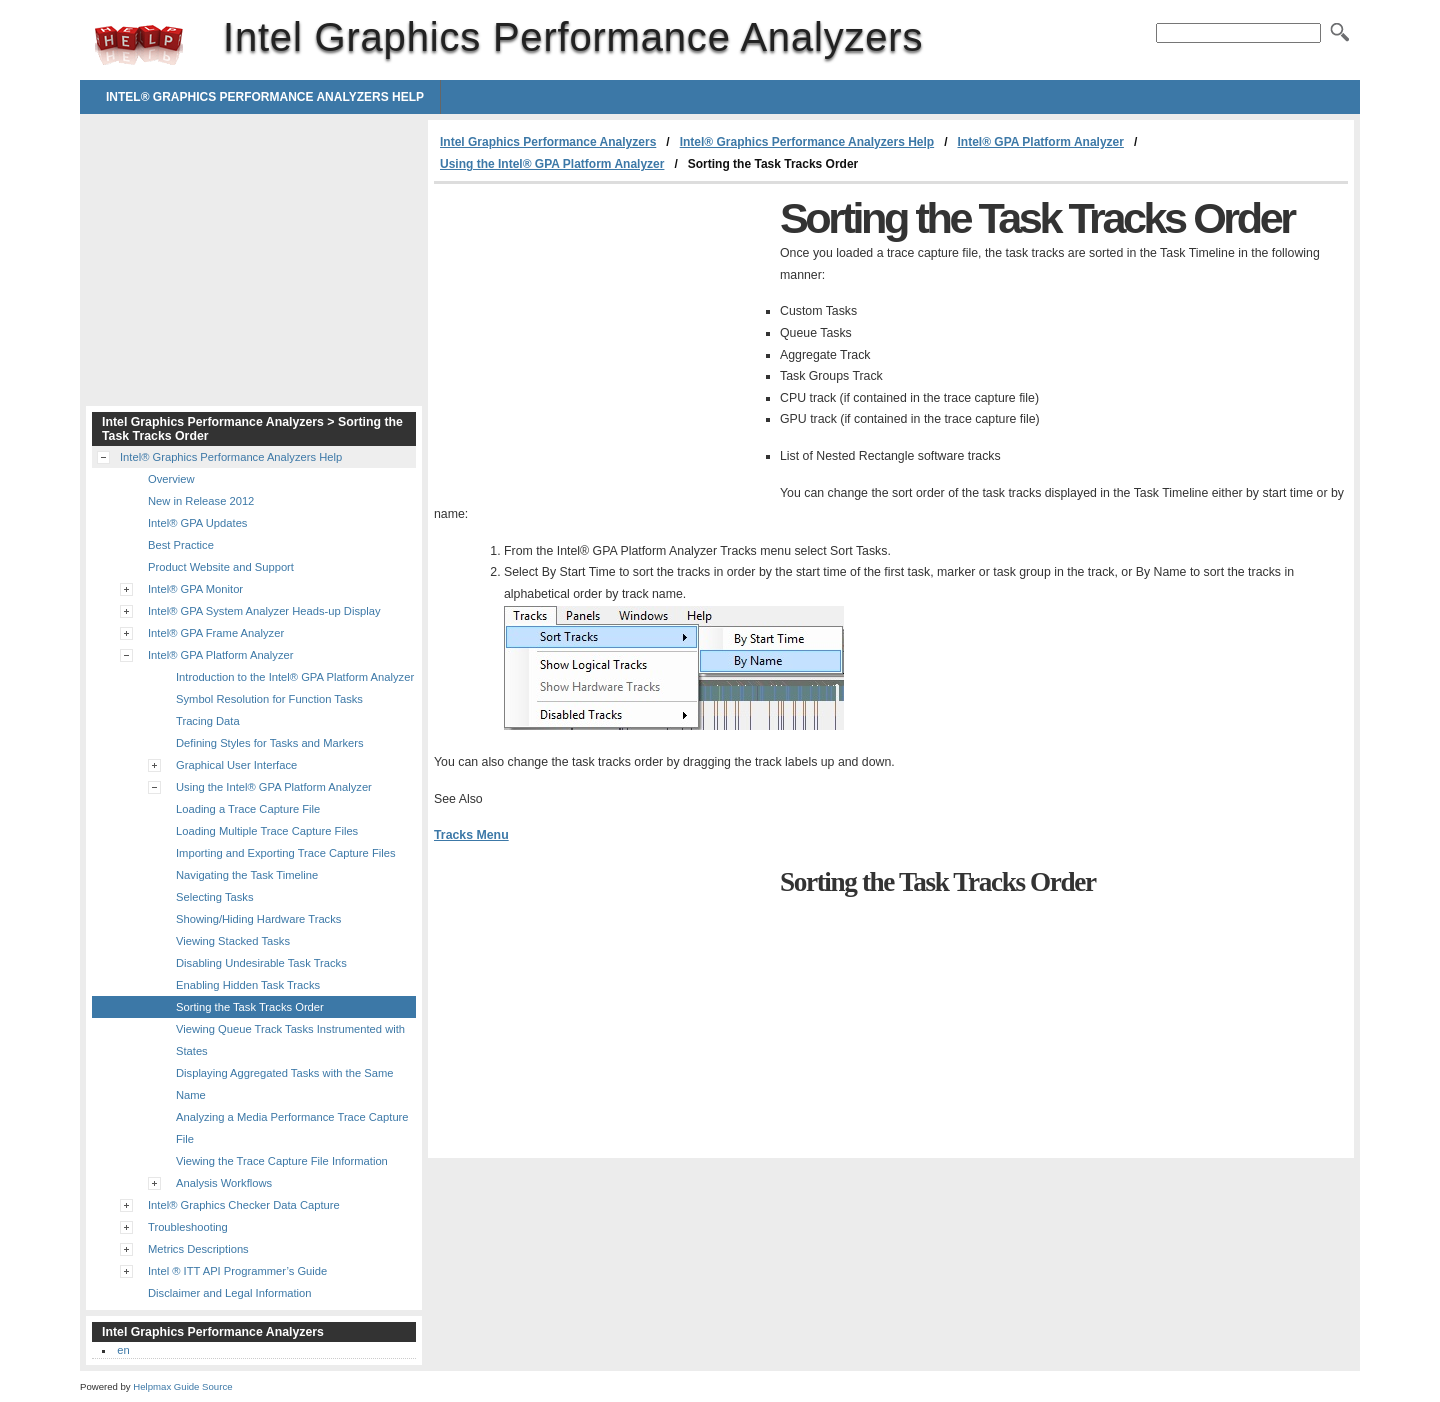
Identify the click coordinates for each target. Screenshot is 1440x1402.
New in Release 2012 (201, 501)
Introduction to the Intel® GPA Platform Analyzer (295, 677)
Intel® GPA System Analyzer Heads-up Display (264, 611)
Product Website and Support (221, 567)
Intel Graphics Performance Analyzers (139, 45)
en (123, 1350)
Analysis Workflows (224, 1183)
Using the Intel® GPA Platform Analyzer (552, 164)
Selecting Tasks (215, 897)
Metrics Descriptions (198, 1249)
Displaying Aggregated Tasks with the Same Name (284, 1084)
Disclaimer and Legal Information (230, 1293)
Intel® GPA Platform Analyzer (1040, 142)
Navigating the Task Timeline (247, 875)
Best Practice (181, 545)
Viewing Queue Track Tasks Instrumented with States (290, 1040)
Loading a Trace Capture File (248, 809)
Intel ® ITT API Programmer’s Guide (237, 1271)
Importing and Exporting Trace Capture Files (286, 853)
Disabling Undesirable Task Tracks (261, 963)
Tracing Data (208, 721)
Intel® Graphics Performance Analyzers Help (265, 97)
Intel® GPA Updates (197, 523)
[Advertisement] (602, 334)
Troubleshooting (188, 1227)
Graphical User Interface (236, 765)
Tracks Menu (471, 835)
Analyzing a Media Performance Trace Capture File (292, 1128)
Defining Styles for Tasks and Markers (270, 743)
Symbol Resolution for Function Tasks (269, 699)
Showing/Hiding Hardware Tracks (258, 919)
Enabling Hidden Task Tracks (248, 985)
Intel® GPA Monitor (195, 589)
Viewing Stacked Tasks (233, 941)
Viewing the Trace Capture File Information (282, 1161)
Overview (171, 479)
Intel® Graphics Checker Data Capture (244, 1205)
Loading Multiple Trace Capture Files (267, 831)
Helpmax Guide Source (182, 1386)
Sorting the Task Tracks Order (250, 1007)
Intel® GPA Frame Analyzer (216, 633)
